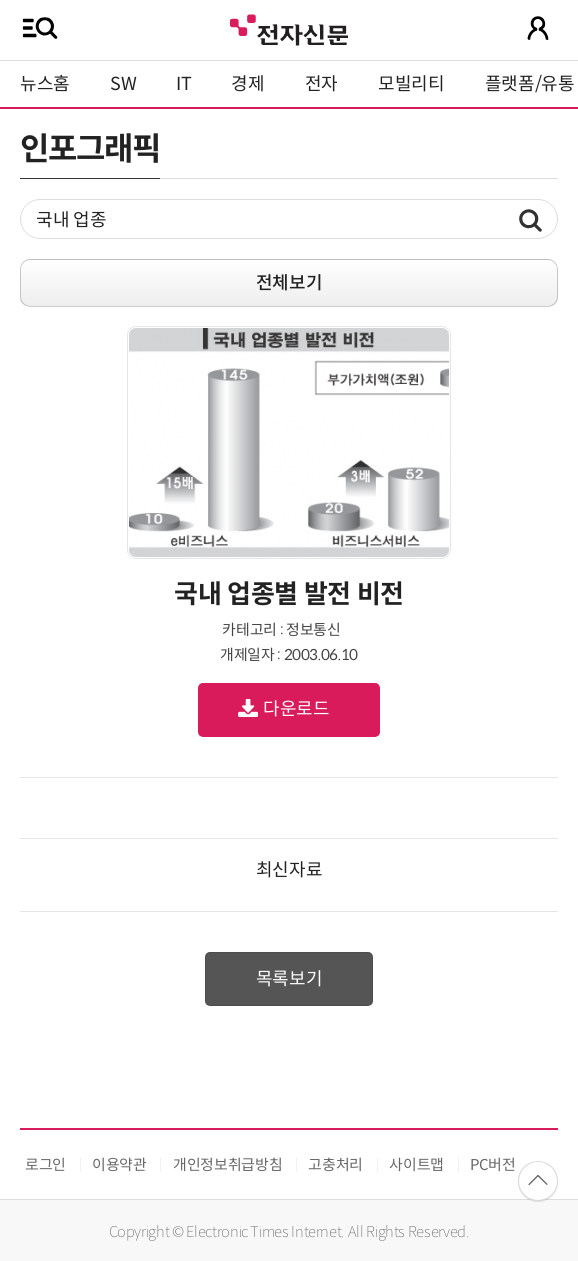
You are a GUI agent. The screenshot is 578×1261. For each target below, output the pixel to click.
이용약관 (119, 1164)
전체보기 (289, 283)
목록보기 (289, 979)
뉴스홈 (45, 84)
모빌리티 (411, 84)
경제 (247, 84)
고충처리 (335, 1164)
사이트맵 (416, 1164)
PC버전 (493, 1164)
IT (183, 84)
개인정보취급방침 (227, 1164)
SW (123, 84)
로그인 (45, 1164)
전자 (321, 84)
